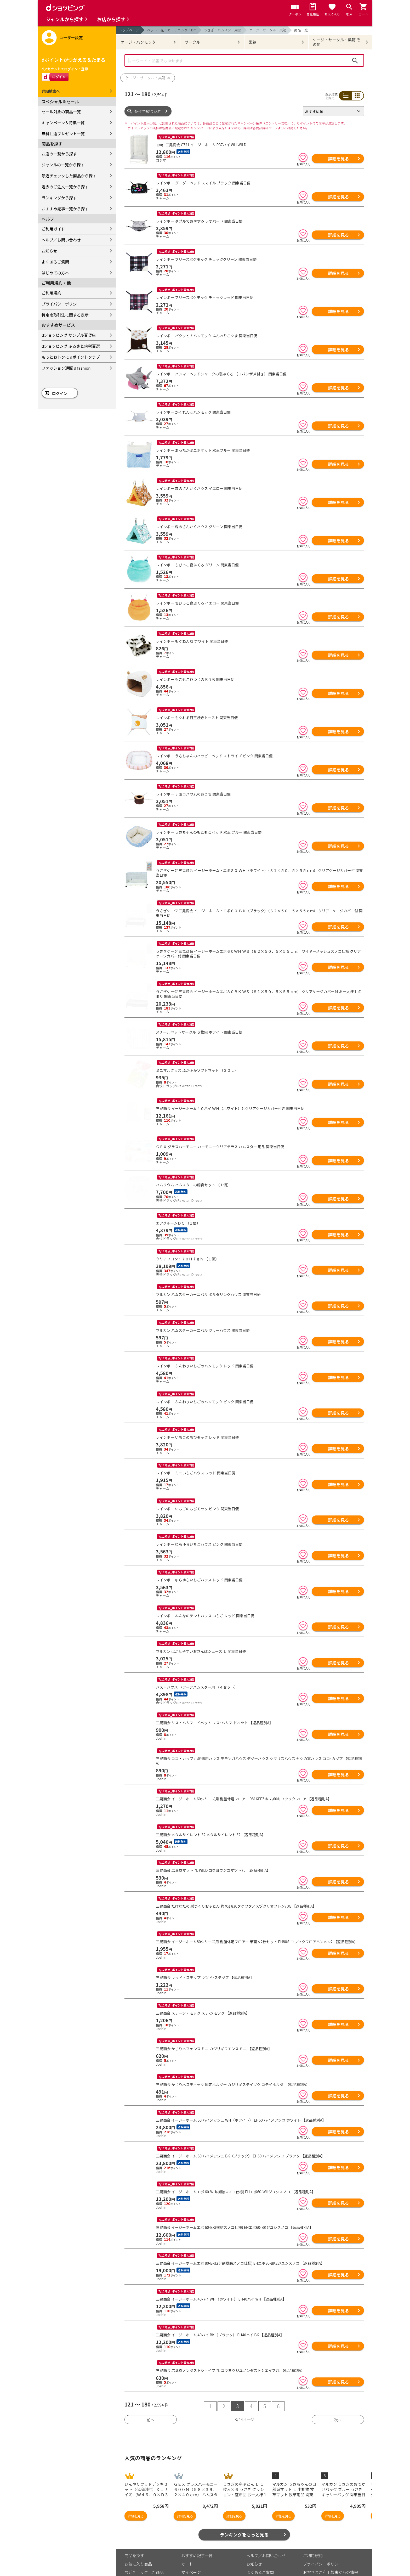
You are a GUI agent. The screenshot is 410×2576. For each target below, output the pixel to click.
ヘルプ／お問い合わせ (61, 240)
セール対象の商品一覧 (61, 111)
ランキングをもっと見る (244, 2512)
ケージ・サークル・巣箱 (267, 29)
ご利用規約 (51, 293)
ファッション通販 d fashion (66, 368)
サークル (192, 42)
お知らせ (49, 250)
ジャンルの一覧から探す (63, 164)
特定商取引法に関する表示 (65, 315)
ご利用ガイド (53, 229)
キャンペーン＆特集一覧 (63, 122)
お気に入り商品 (138, 2541)
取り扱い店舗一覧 (140, 2566)
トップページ (129, 29)
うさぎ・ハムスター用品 (222, 29)
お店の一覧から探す (59, 153)
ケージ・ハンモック (138, 42)
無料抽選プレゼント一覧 (63, 133)
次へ (338, 2397)
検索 (355, 60)
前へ (151, 2397)
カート (187, 2541)
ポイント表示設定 (197, 2558)
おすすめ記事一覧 (197, 2533)
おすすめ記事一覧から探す (65, 208)
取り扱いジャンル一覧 (143, 2558)
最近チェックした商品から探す (69, 175)
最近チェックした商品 (144, 2549)
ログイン (60, 393)
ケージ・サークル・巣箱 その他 (337, 42)
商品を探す (134, 2533)
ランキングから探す (59, 197)
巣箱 (253, 42)
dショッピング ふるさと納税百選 (71, 346)
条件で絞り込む (148, 111)
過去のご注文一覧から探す (65, 186)
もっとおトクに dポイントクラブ (71, 357)
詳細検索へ (51, 91)
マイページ (191, 2549)
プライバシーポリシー (61, 304)
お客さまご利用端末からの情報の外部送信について (330, 2552)
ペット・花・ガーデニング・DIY (171, 29)
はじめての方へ (55, 272)
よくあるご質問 (55, 261)
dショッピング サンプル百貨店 (69, 335)
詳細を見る (338, 158)
